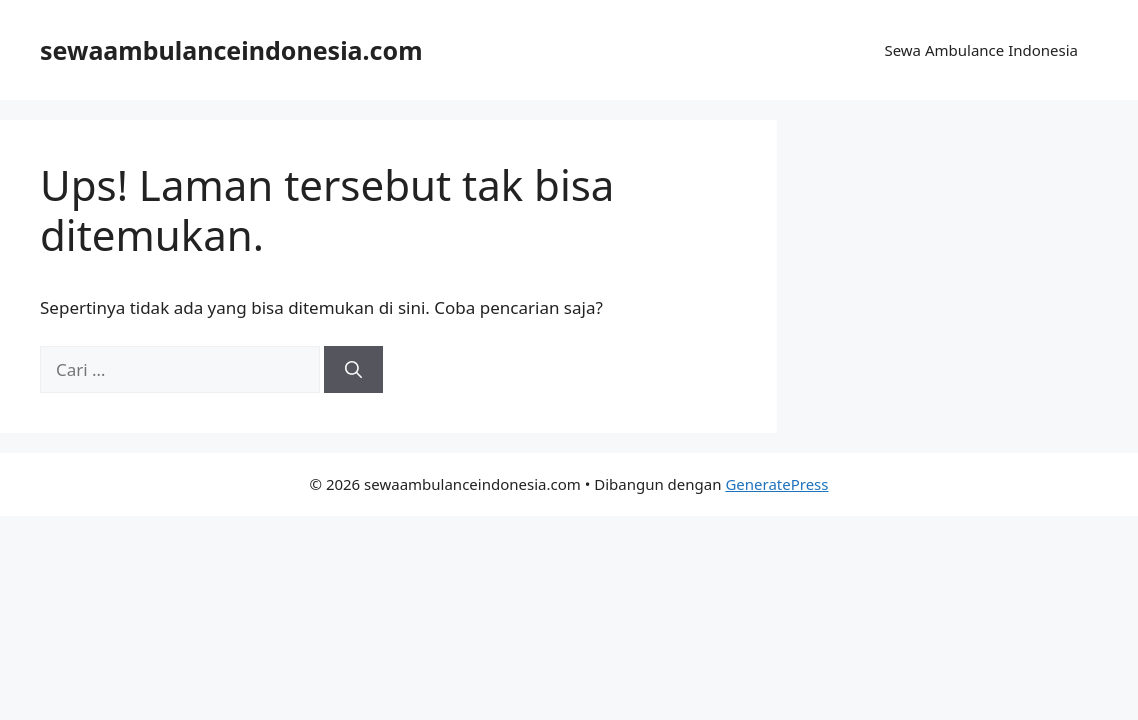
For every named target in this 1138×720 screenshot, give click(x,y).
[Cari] (353, 370)
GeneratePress (776, 484)
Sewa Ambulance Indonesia (981, 50)
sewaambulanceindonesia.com (231, 50)
